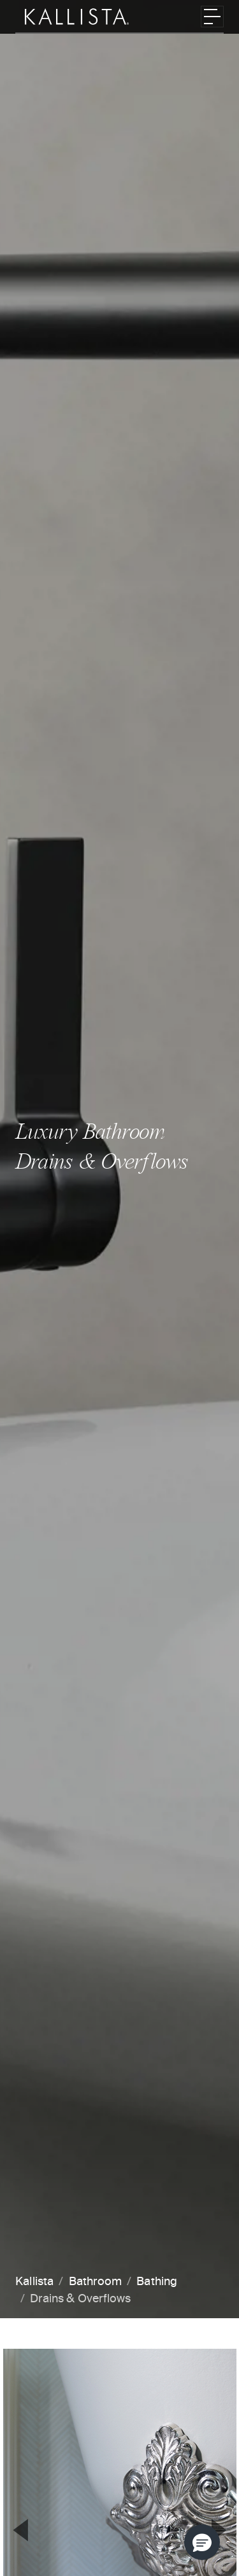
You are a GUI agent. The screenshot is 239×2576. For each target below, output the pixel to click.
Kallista (34, 2282)
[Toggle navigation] (212, 16)
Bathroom (95, 2282)
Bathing (156, 2282)
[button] (202, 2542)
